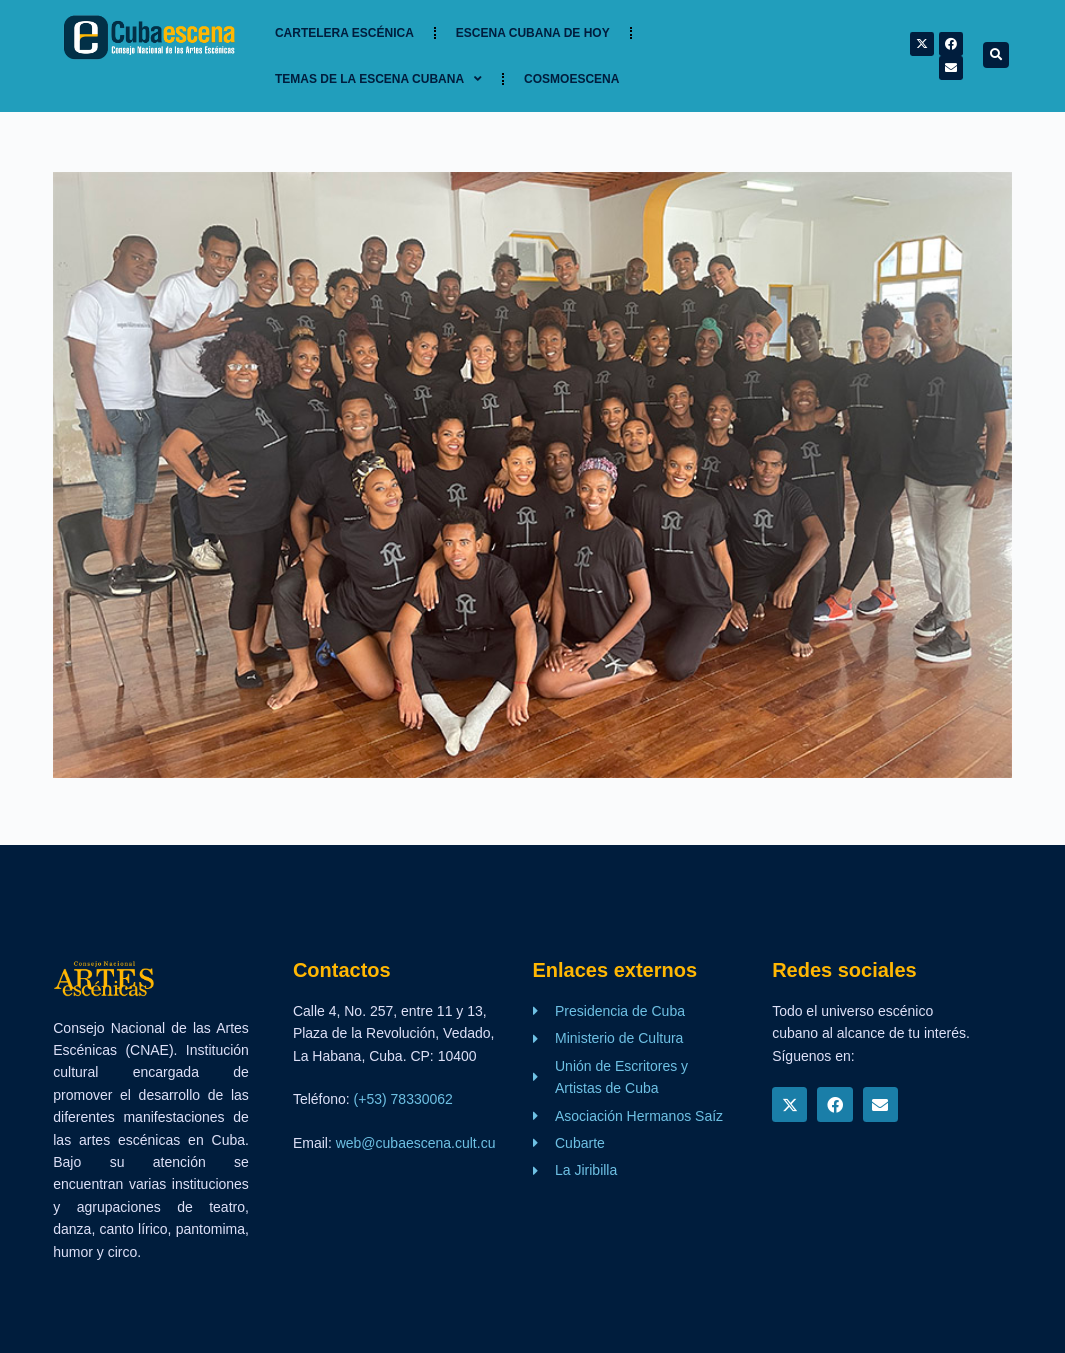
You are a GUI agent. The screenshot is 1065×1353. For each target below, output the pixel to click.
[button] (996, 55)
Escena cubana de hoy (533, 33)
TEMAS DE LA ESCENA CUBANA (378, 79)
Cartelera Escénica (344, 33)
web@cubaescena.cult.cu (416, 1143)
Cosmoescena (571, 79)
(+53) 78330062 (403, 1099)
